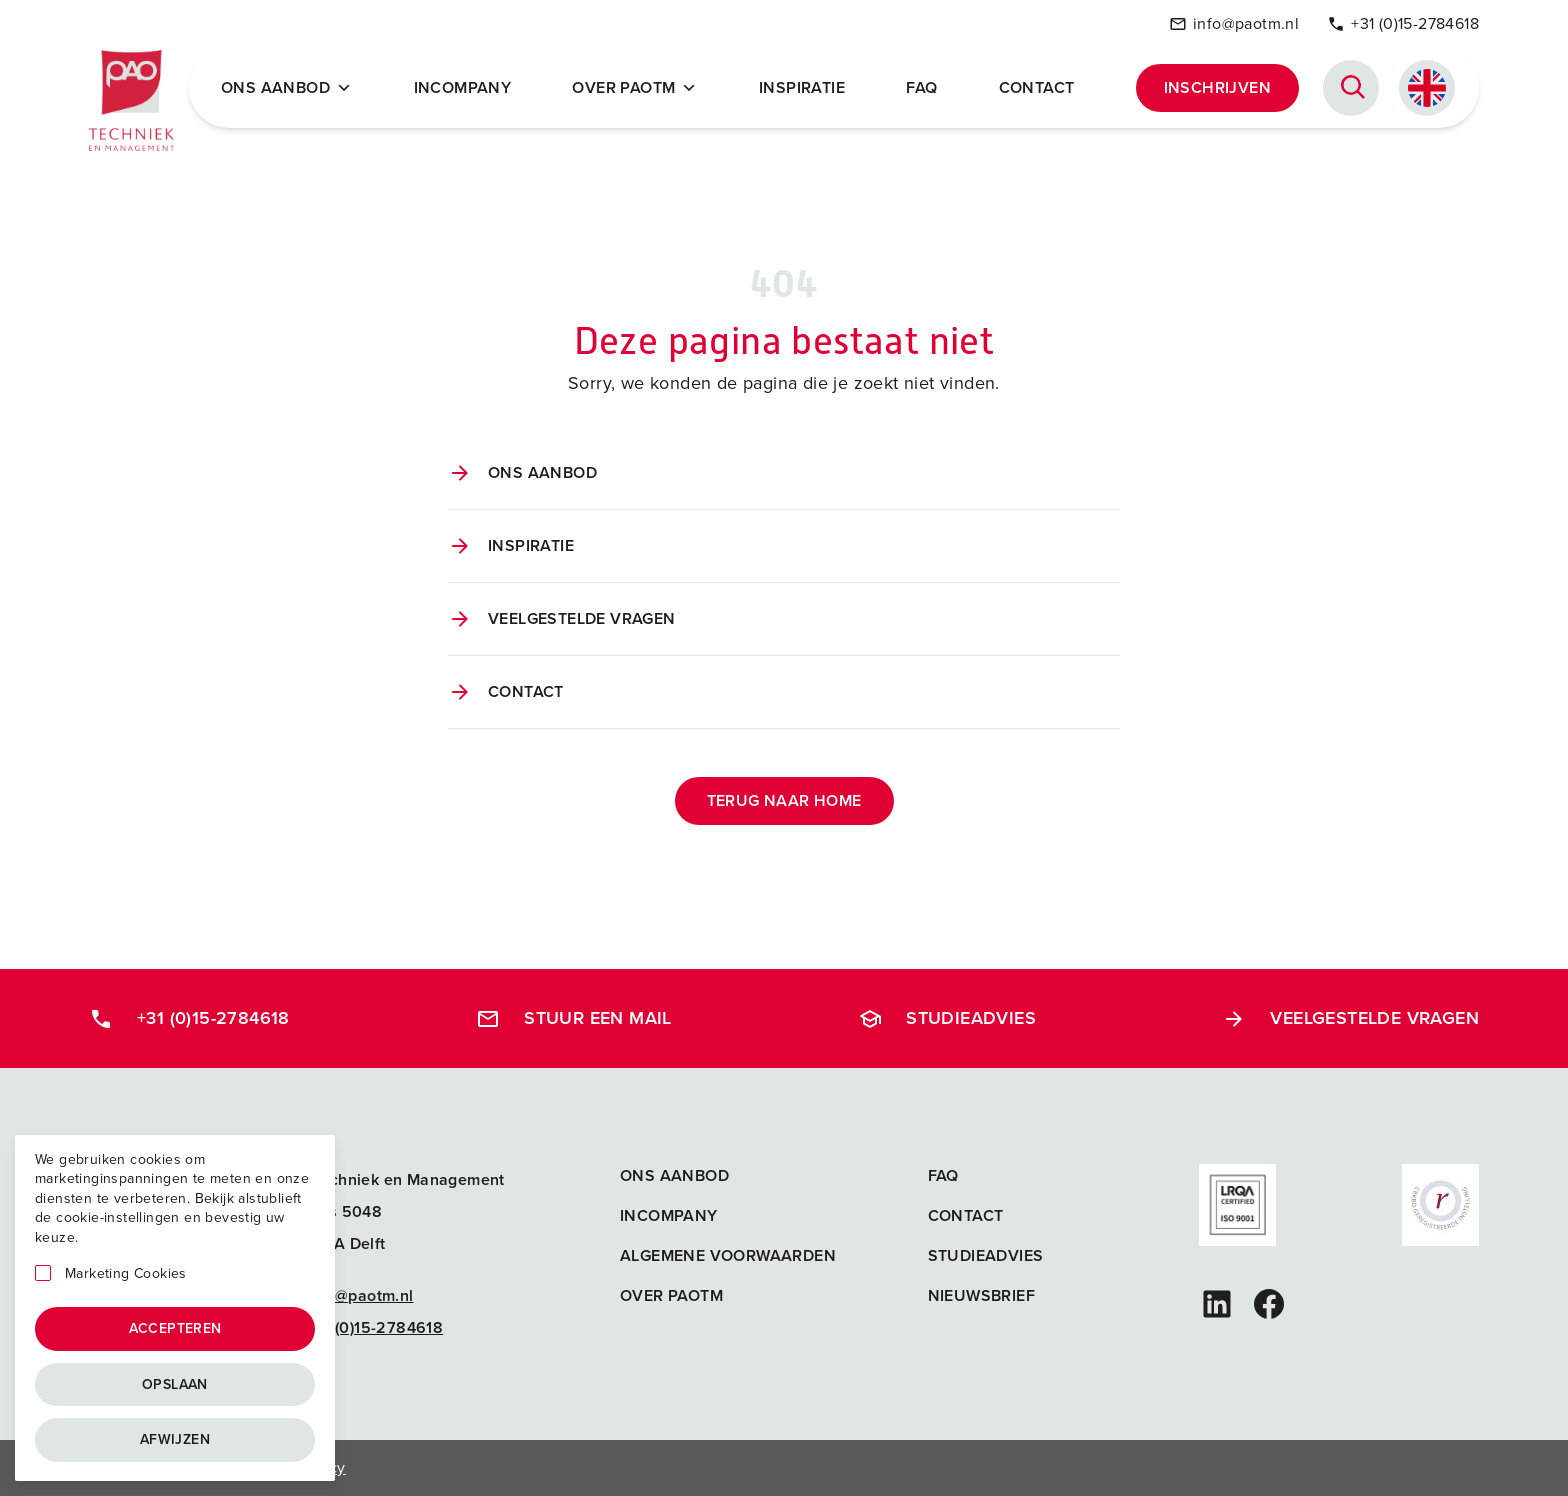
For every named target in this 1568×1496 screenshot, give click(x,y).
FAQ (921, 88)
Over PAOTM (634, 88)
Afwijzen (175, 1439)
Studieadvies (947, 1018)
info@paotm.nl (1234, 23)
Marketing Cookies (126, 1274)
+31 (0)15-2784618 (1403, 23)
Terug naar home (784, 800)
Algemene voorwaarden (728, 1255)
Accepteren (175, 1328)
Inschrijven (1217, 87)
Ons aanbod (542, 472)
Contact (1037, 88)
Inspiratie (802, 88)
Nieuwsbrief (981, 1295)
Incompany (463, 88)
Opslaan (175, 1384)
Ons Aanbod (286, 88)
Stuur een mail (574, 1018)
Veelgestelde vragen (582, 618)
